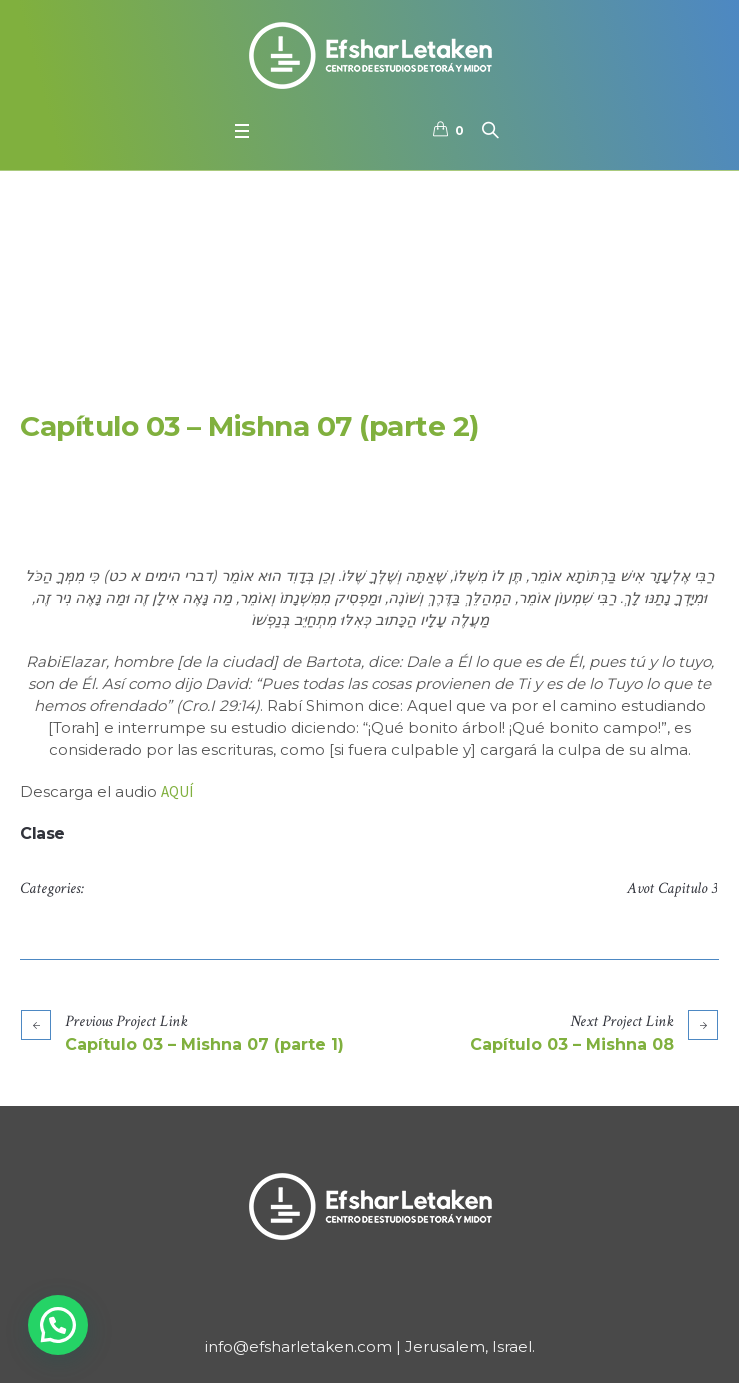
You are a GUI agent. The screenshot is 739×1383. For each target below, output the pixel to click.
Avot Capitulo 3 (672, 888)
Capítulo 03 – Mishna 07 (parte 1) (204, 1044)
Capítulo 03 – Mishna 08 (572, 1044)
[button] (58, 1325)
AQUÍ (177, 791)
